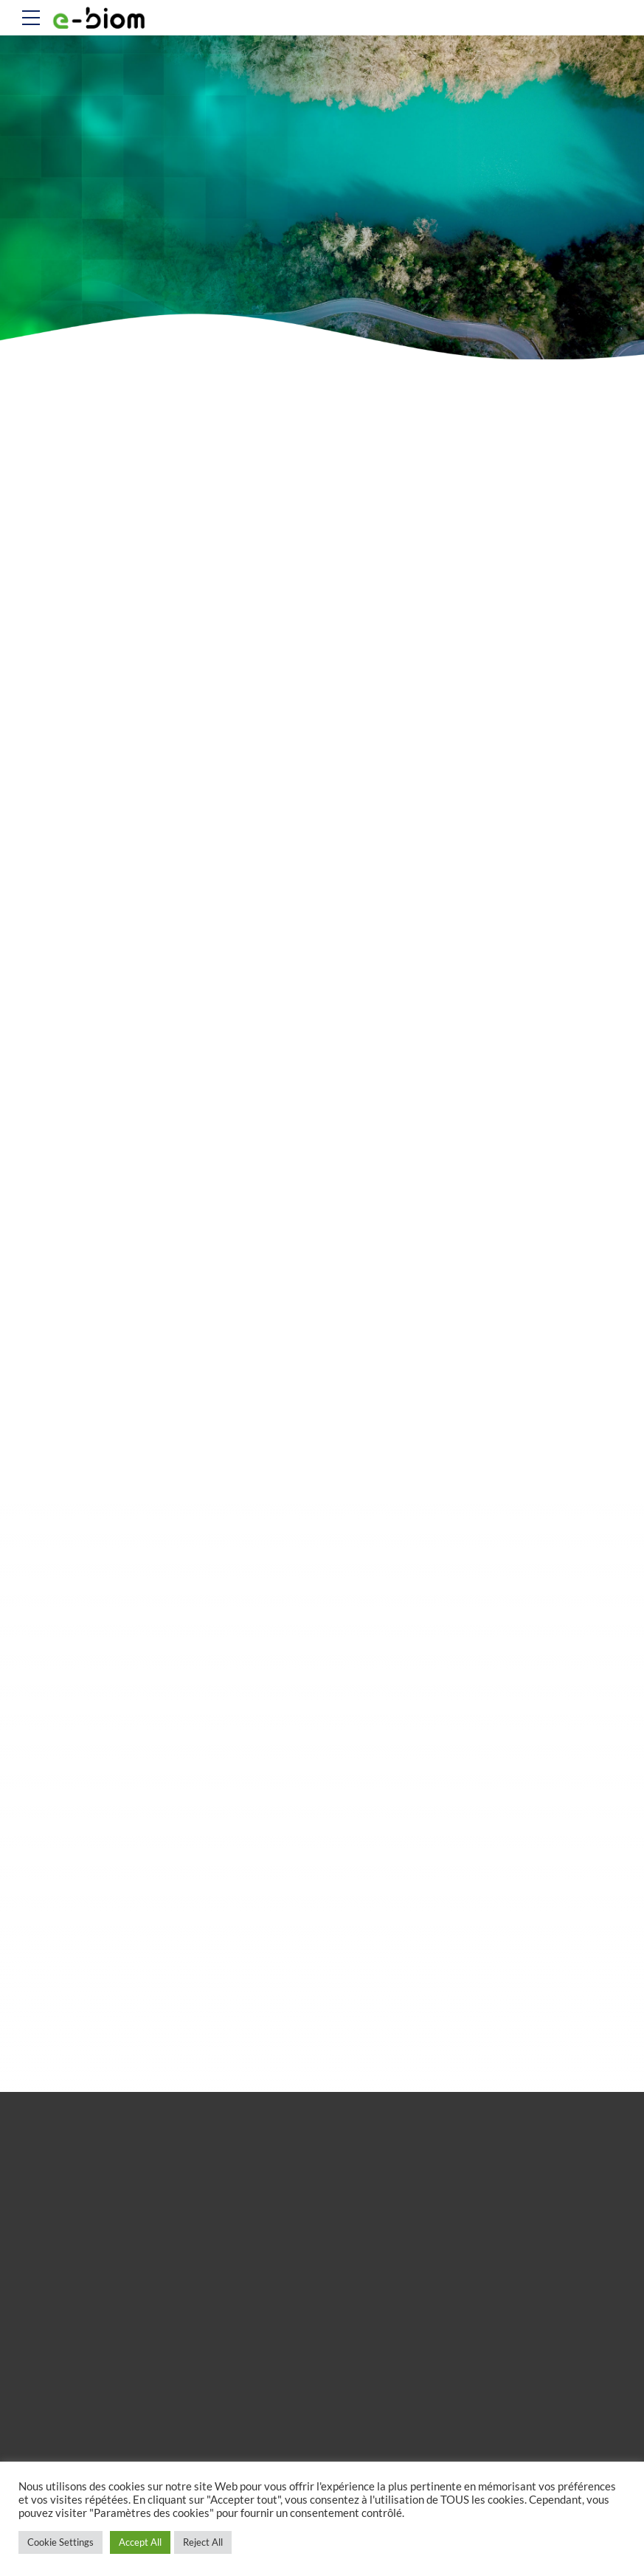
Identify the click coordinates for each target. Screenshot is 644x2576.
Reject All (203, 2542)
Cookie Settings (60, 2542)
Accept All (140, 2542)
